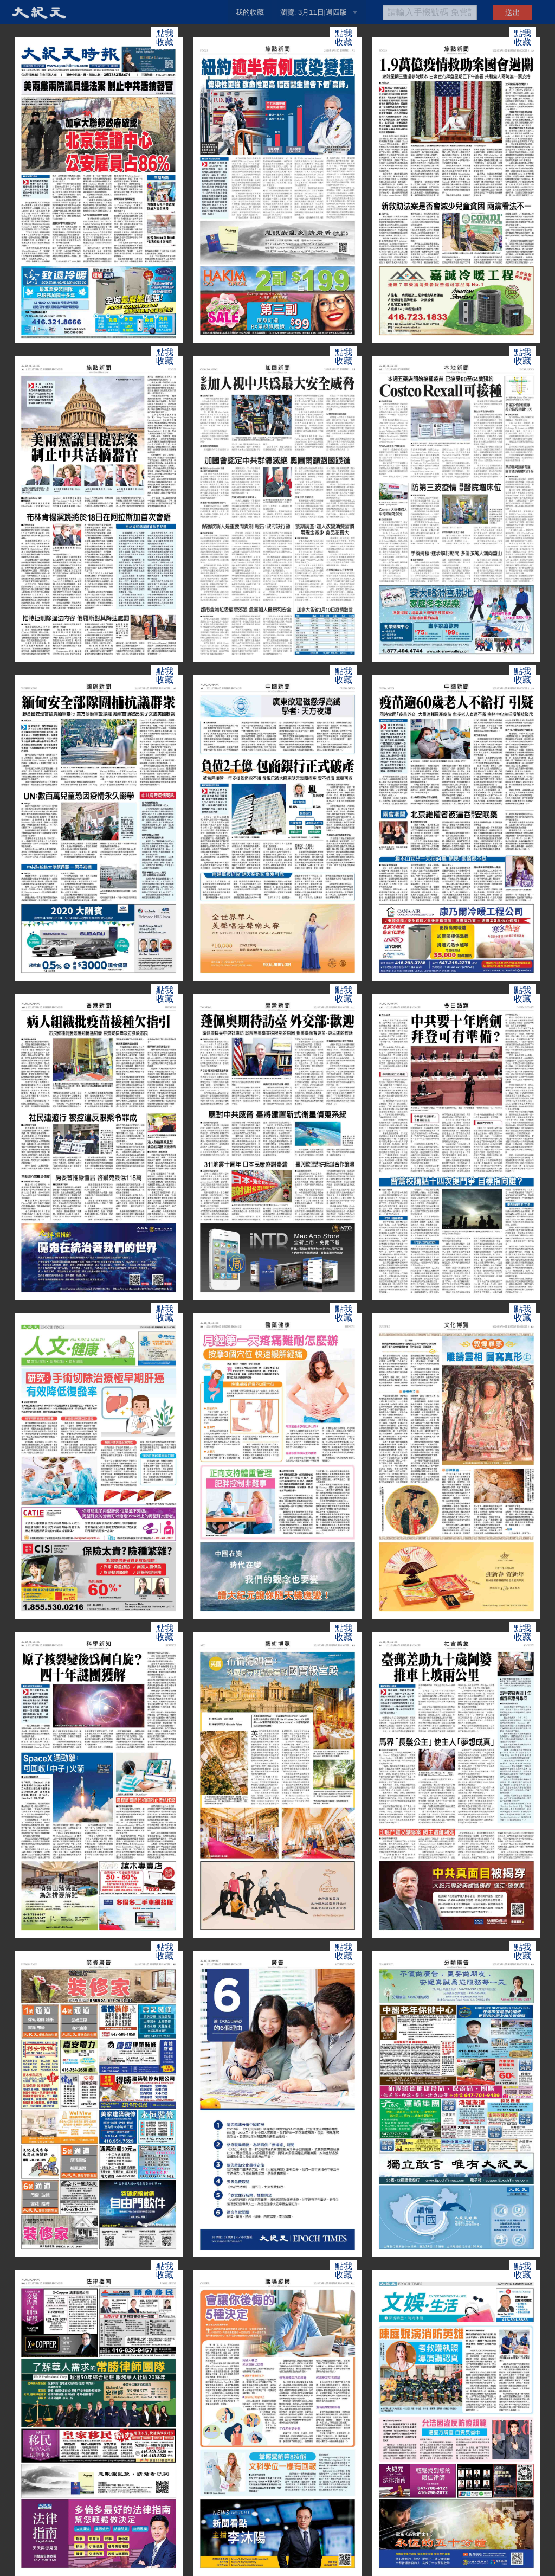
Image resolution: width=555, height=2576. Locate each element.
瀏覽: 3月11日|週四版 (313, 12)
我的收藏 (250, 12)
